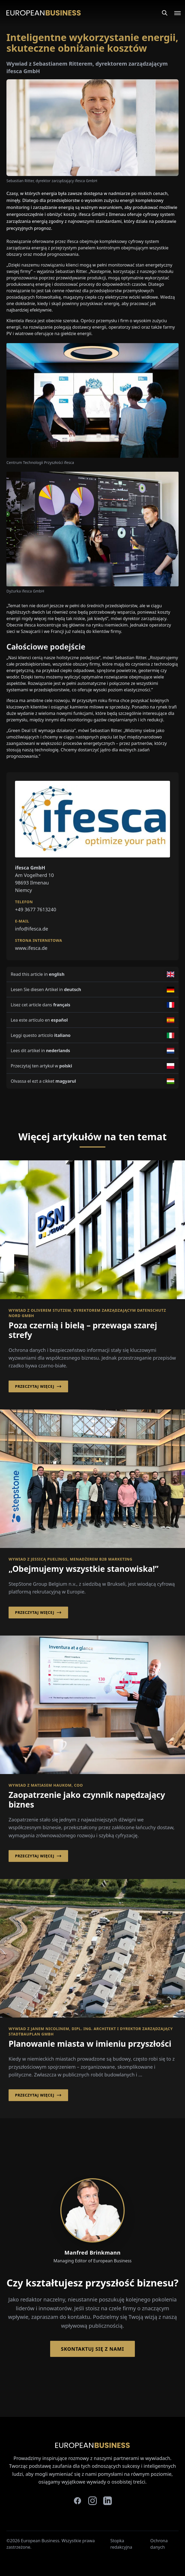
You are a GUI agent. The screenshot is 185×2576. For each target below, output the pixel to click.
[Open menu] (174, 13)
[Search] (164, 13)
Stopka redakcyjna (121, 2544)
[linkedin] (107, 2500)
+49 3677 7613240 (35, 909)
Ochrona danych (159, 2544)
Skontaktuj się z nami (92, 2349)
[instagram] (92, 2500)
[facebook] (77, 2500)
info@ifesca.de (31, 928)
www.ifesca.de (31, 948)
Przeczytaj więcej (38, 1386)
